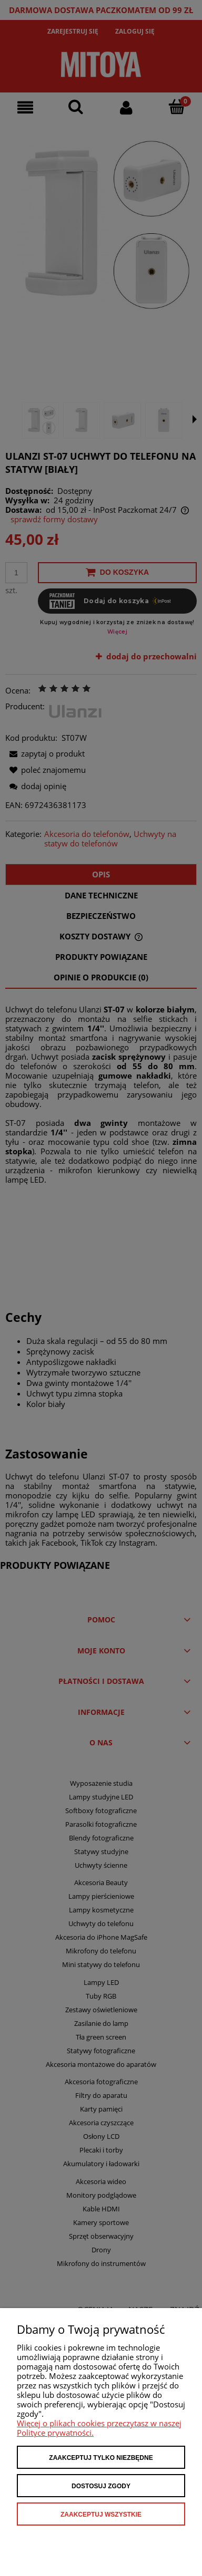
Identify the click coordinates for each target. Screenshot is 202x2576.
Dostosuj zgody (101, 2486)
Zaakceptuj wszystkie (101, 2514)
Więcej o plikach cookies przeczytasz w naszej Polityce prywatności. (99, 2428)
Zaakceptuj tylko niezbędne (101, 2457)
